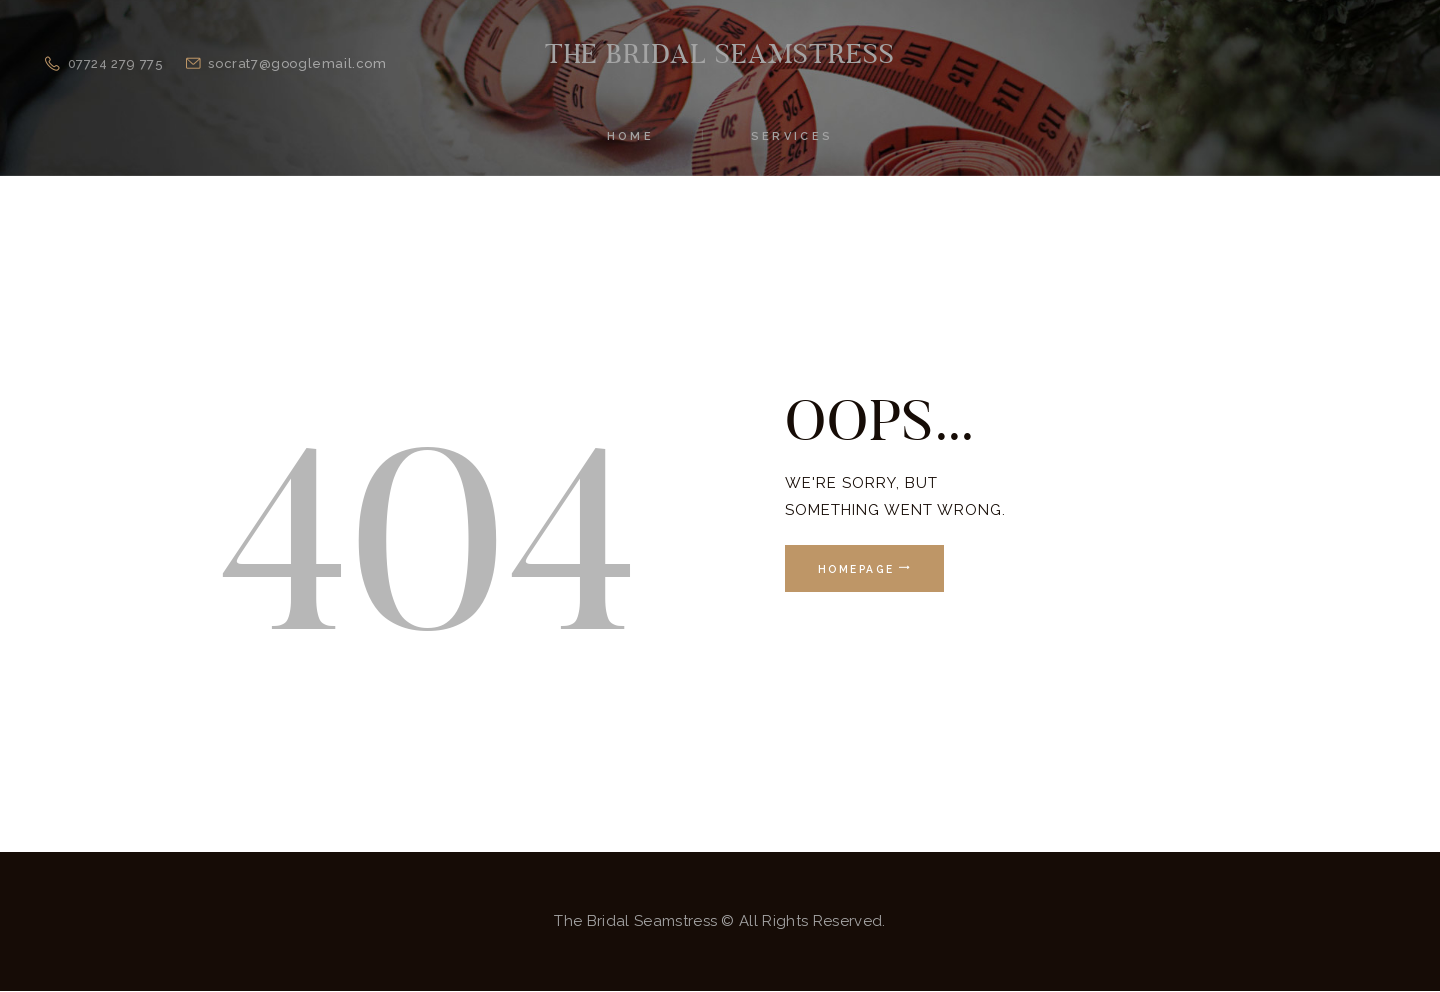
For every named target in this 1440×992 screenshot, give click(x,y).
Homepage (856, 569)
